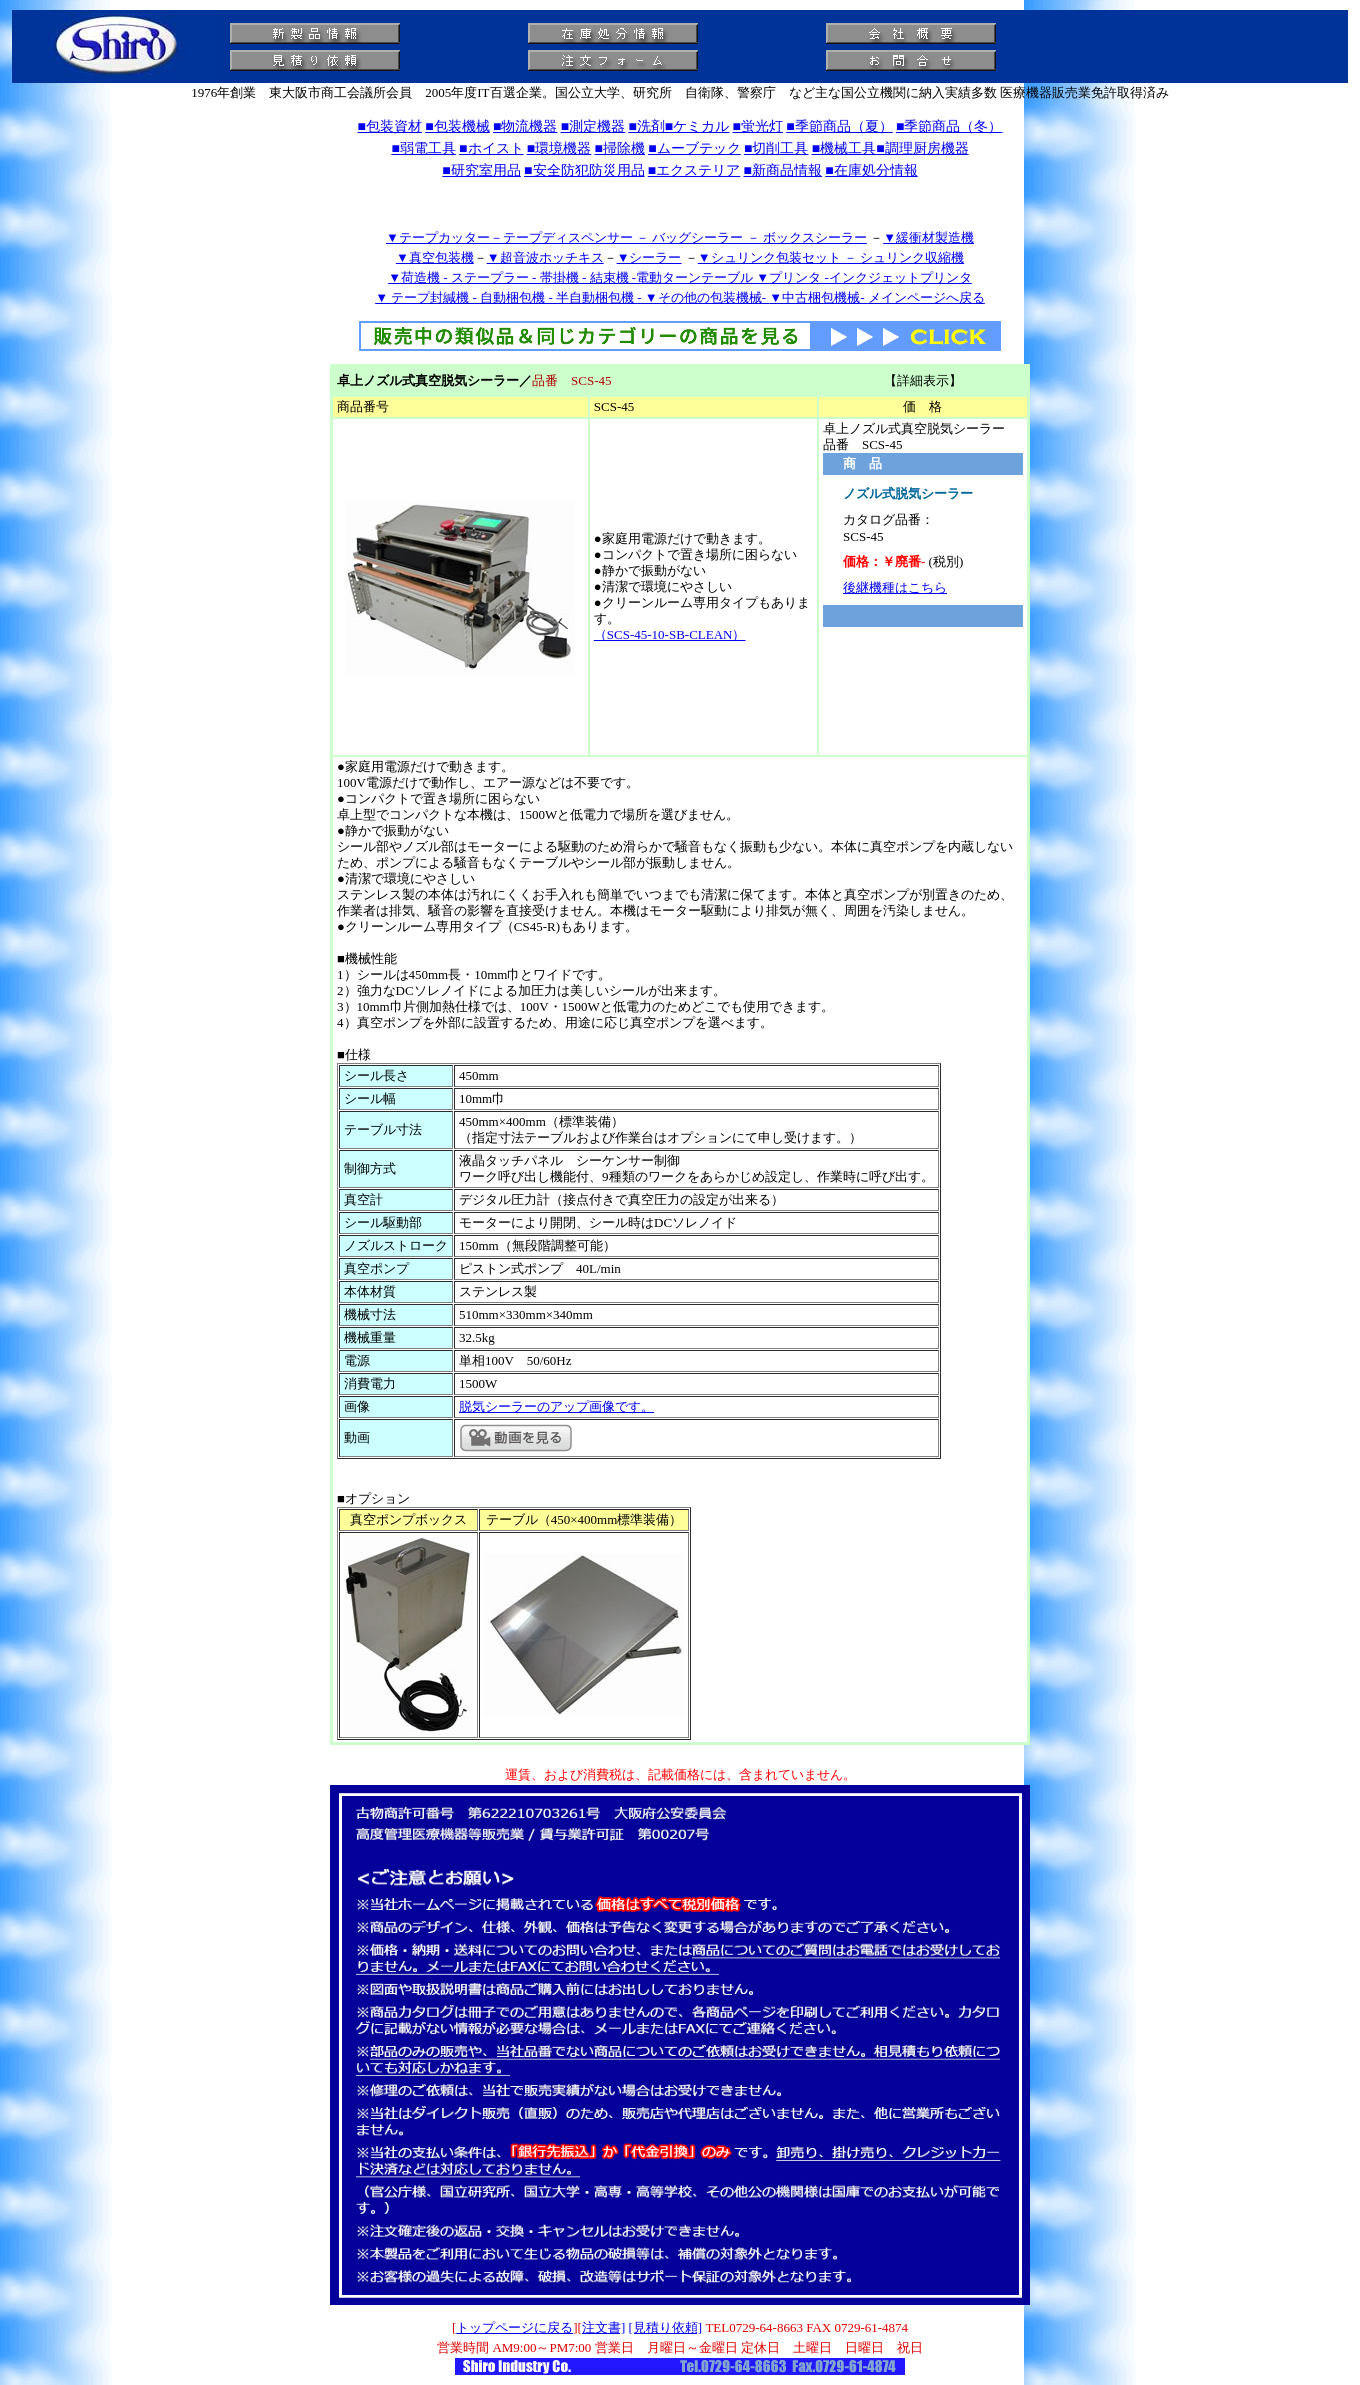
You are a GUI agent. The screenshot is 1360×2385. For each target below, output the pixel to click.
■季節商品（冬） (949, 126)
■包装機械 (457, 126)
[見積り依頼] (666, 2327)
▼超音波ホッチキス (545, 257)
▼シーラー (649, 257)
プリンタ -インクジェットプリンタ (870, 277)
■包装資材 (390, 126)
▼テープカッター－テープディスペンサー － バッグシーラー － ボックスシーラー (626, 237)
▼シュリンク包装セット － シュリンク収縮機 (831, 257)
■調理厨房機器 (922, 148)
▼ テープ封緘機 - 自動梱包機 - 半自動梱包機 (506, 297)
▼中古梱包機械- (818, 297)
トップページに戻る (514, 2327)
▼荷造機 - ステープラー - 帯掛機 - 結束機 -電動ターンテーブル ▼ (578, 277)
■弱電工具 (423, 148)
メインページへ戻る (926, 297)
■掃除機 (620, 148)
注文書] (603, 2327)
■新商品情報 (782, 170)
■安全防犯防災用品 (584, 170)
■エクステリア (694, 170)
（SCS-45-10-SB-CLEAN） (670, 634)
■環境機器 (559, 148)
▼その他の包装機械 (703, 297)
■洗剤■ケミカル (678, 126)
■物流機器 (525, 126)
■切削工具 (776, 148)
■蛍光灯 (758, 126)
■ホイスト (491, 148)
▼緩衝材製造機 (928, 237)
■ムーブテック (694, 148)
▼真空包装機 (435, 257)
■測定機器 (593, 126)
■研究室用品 (481, 170)
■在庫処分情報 (871, 170)
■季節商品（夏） (839, 126)
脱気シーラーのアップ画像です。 (556, 1406)
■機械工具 (844, 148)
